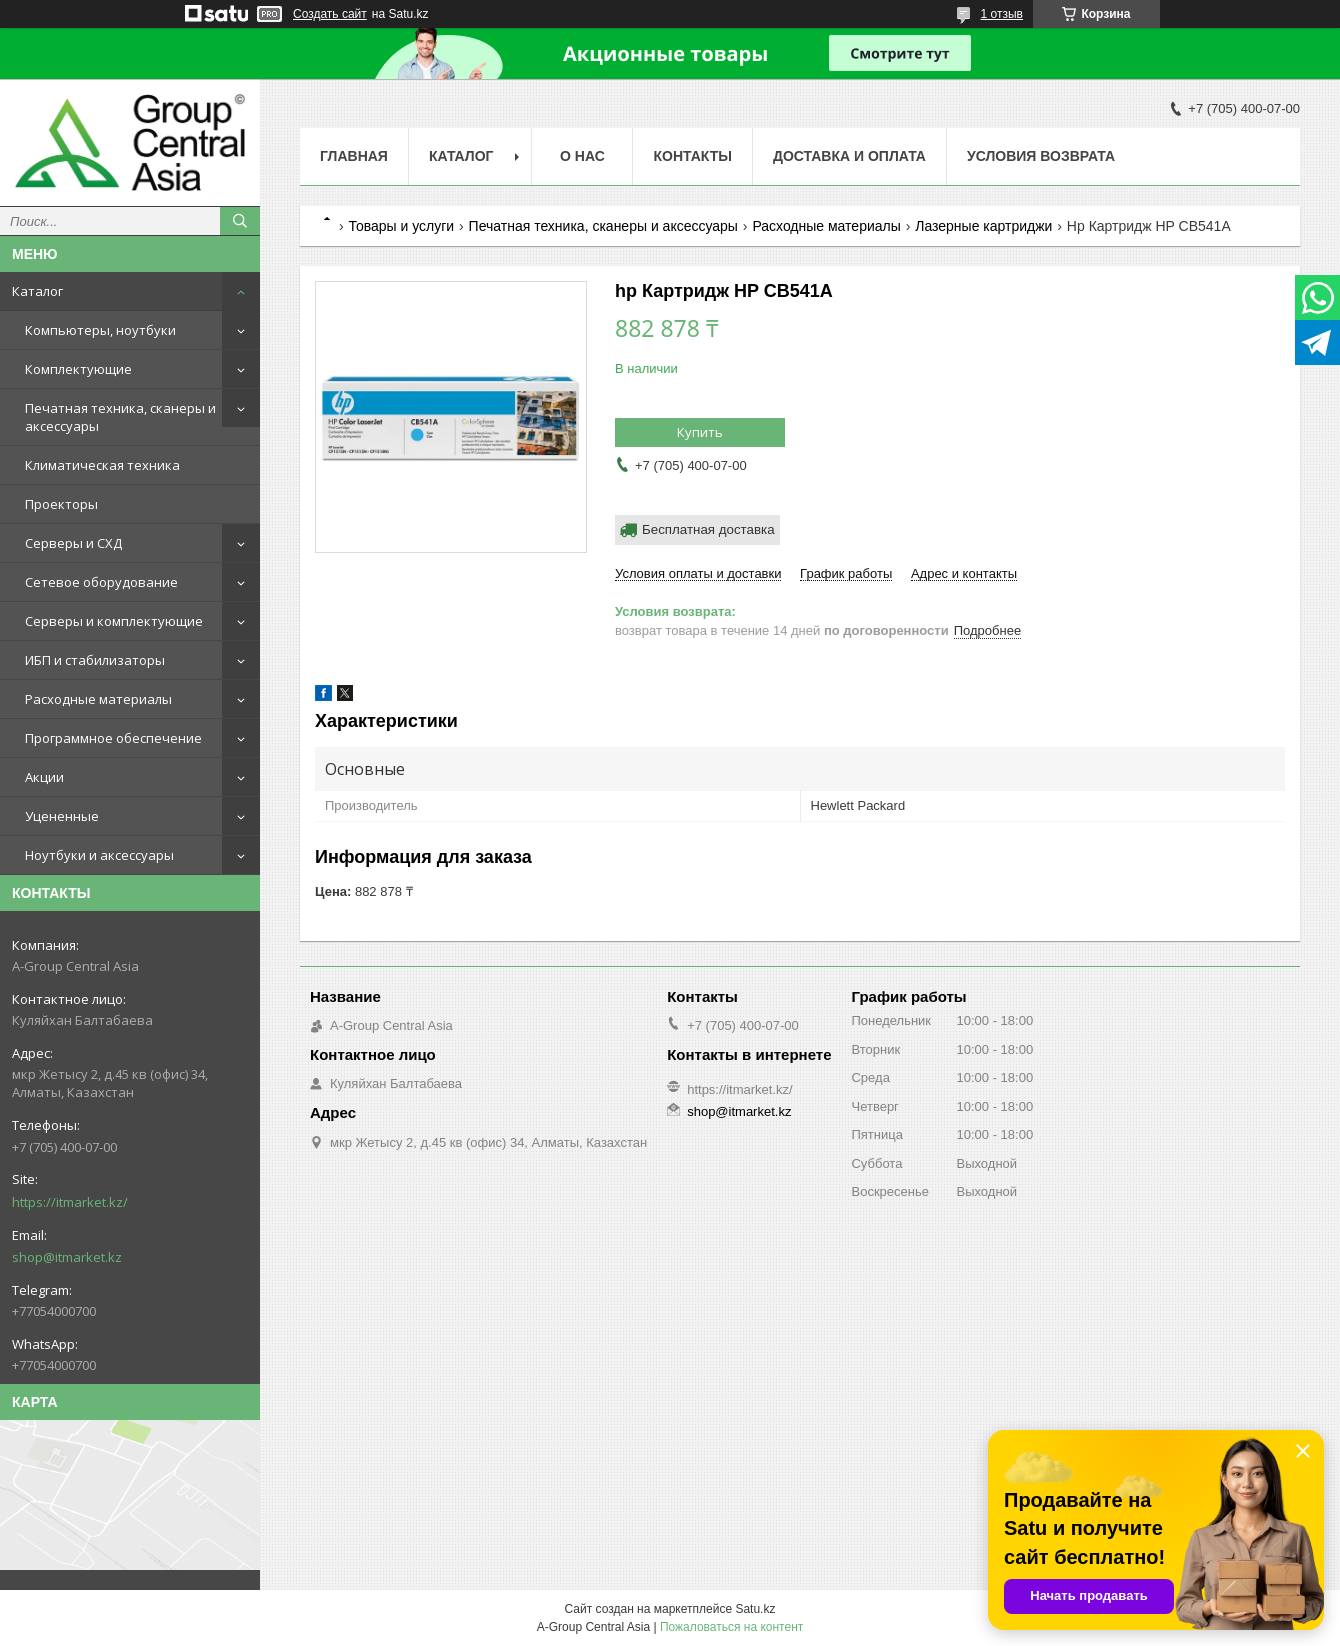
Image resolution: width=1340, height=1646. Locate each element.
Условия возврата (1041, 156)
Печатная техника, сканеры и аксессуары (120, 417)
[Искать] (240, 221)
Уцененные (62, 816)
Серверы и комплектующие (114, 621)
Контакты (692, 156)
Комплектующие (78, 369)
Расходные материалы (98, 699)
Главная (354, 156)
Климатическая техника (102, 465)
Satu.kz (755, 1609)
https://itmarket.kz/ (70, 1202)
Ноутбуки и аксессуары (99, 855)
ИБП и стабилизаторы (95, 660)
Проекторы (61, 504)
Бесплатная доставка (708, 529)
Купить (700, 432)
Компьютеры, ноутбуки (100, 330)
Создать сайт (330, 14)
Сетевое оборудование (101, 582)
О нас (582, 156)
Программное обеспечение (113, 738)
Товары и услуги (401, 226)
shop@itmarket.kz (67, 1257)
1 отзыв (1002, 14)
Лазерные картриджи (983, 226)
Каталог (37, 291)
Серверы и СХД (73, 543)
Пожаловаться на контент (731, 1627)
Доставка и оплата (849, 156)
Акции (44, 777)
